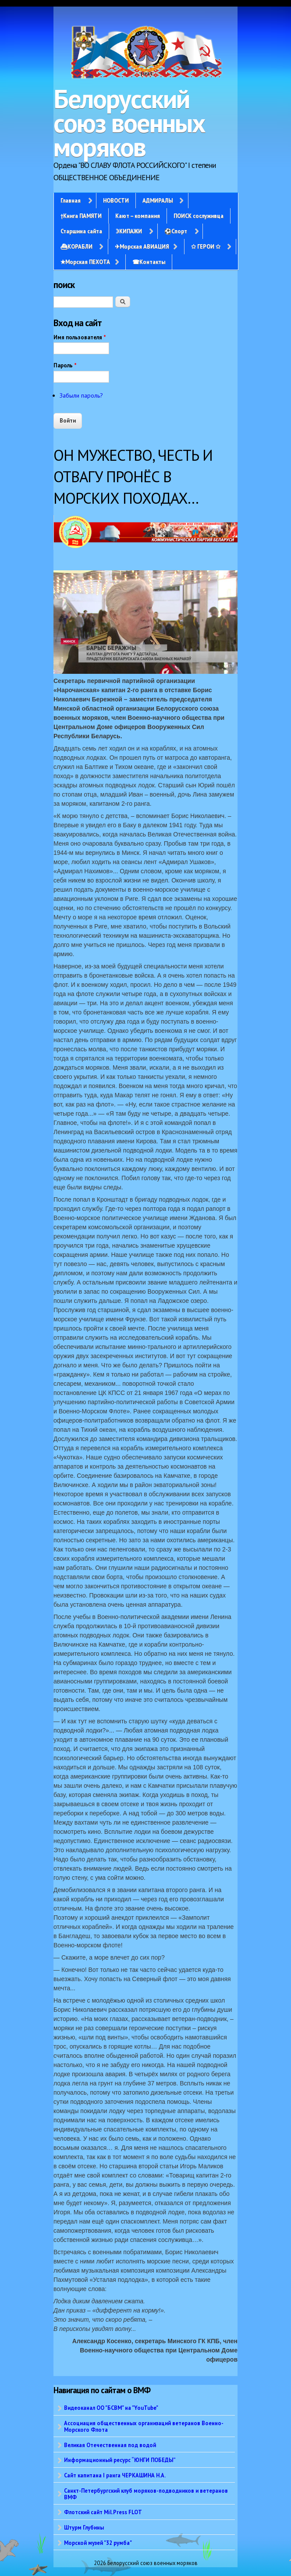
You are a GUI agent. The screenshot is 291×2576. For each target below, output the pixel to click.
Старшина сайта (81, 231)
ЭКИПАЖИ (129, 231)
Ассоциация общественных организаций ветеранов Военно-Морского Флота (144, 2426)
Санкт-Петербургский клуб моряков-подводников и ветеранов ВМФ (146, 2494)
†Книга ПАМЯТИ (81, 215)
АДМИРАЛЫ (157, 200)
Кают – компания (137, 215)
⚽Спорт (175, 231)
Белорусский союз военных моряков (129, 123)
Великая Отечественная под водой (110, 2444)
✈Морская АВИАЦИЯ (142, 246)
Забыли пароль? (81, 395)
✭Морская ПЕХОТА (85, 261)
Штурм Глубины (84, 2527)
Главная (70, 200)
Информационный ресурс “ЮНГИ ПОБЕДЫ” (120, 2459)
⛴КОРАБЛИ (76, 246)
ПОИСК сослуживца (199, 215)
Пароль (65, 365)
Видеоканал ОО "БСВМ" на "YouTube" (111, 2407)
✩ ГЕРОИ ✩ (205, 246)
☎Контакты (148, 261)
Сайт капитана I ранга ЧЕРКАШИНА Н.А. (115, 2475)
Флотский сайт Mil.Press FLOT (103, 2512)
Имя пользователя (79, 337)
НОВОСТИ (116, 200)
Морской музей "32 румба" (98, 2542)
